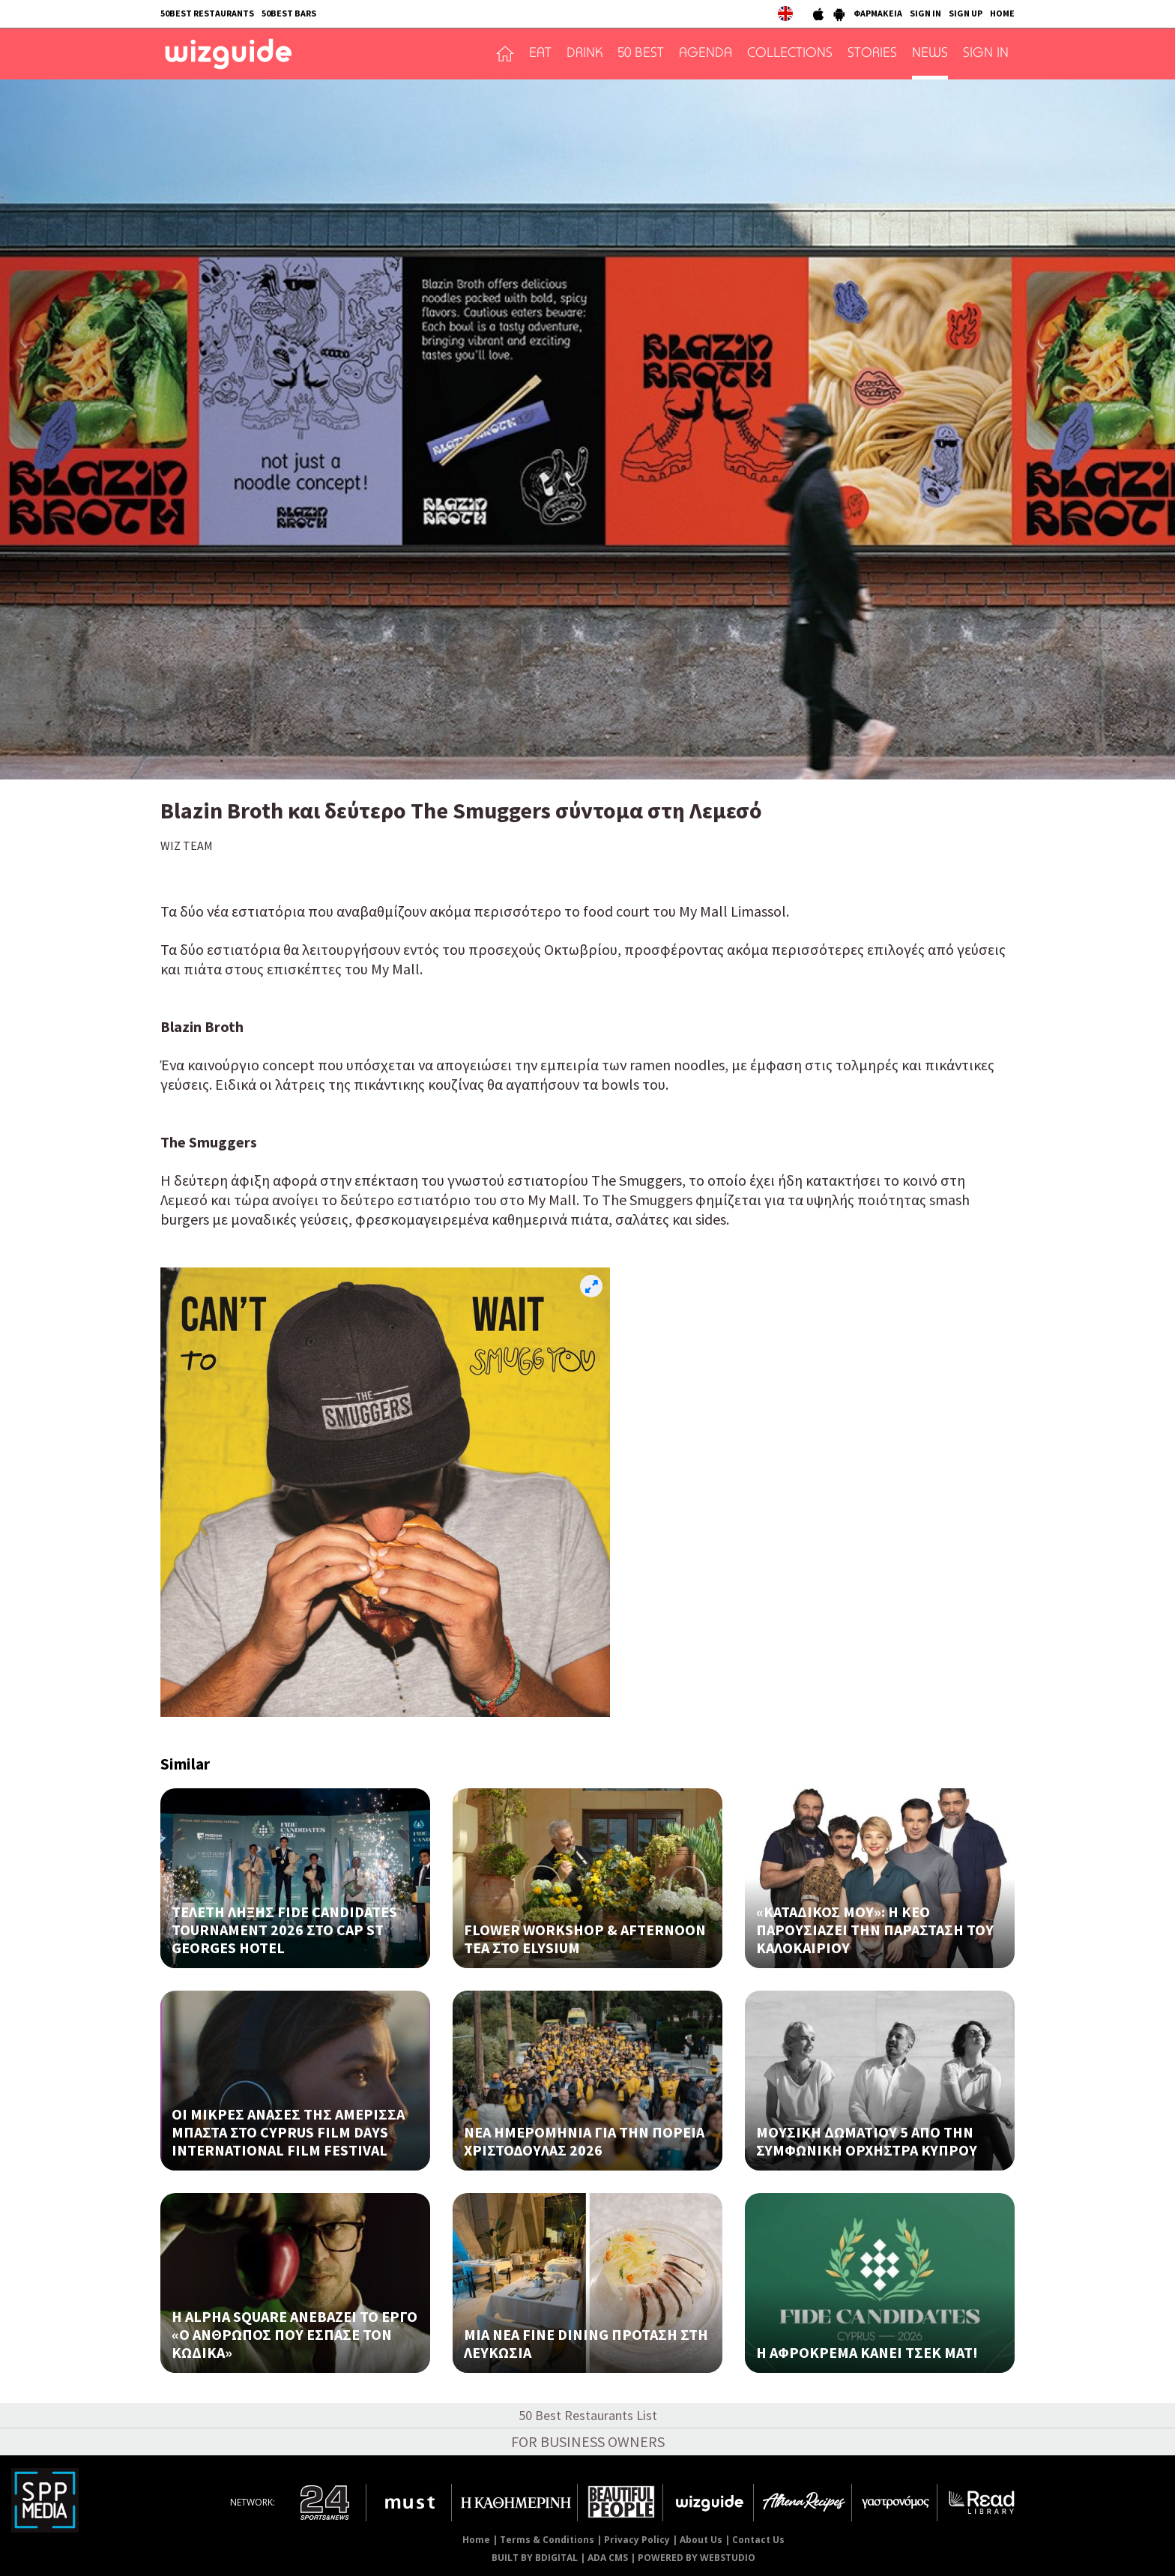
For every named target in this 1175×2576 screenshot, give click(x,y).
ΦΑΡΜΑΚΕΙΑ (878, 13)
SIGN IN (925, 13)
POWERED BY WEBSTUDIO (696, 2557)
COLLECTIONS (790, 54)
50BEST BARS (289, 13)
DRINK (584, 54)
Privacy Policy (637, 2539)
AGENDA (705, 54)
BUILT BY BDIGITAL (535, 2557)
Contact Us (758, 2539)
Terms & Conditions (547, 2539)
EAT (540, 54)
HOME (1002, 13)
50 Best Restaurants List (588, 2415)
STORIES (872, 54)
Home (476, 2539)
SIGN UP (965, 13)
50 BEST (640, 54)
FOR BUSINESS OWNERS (588, 2441)
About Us (701, 2539)
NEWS (930, 54)
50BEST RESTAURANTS (207, 13)
